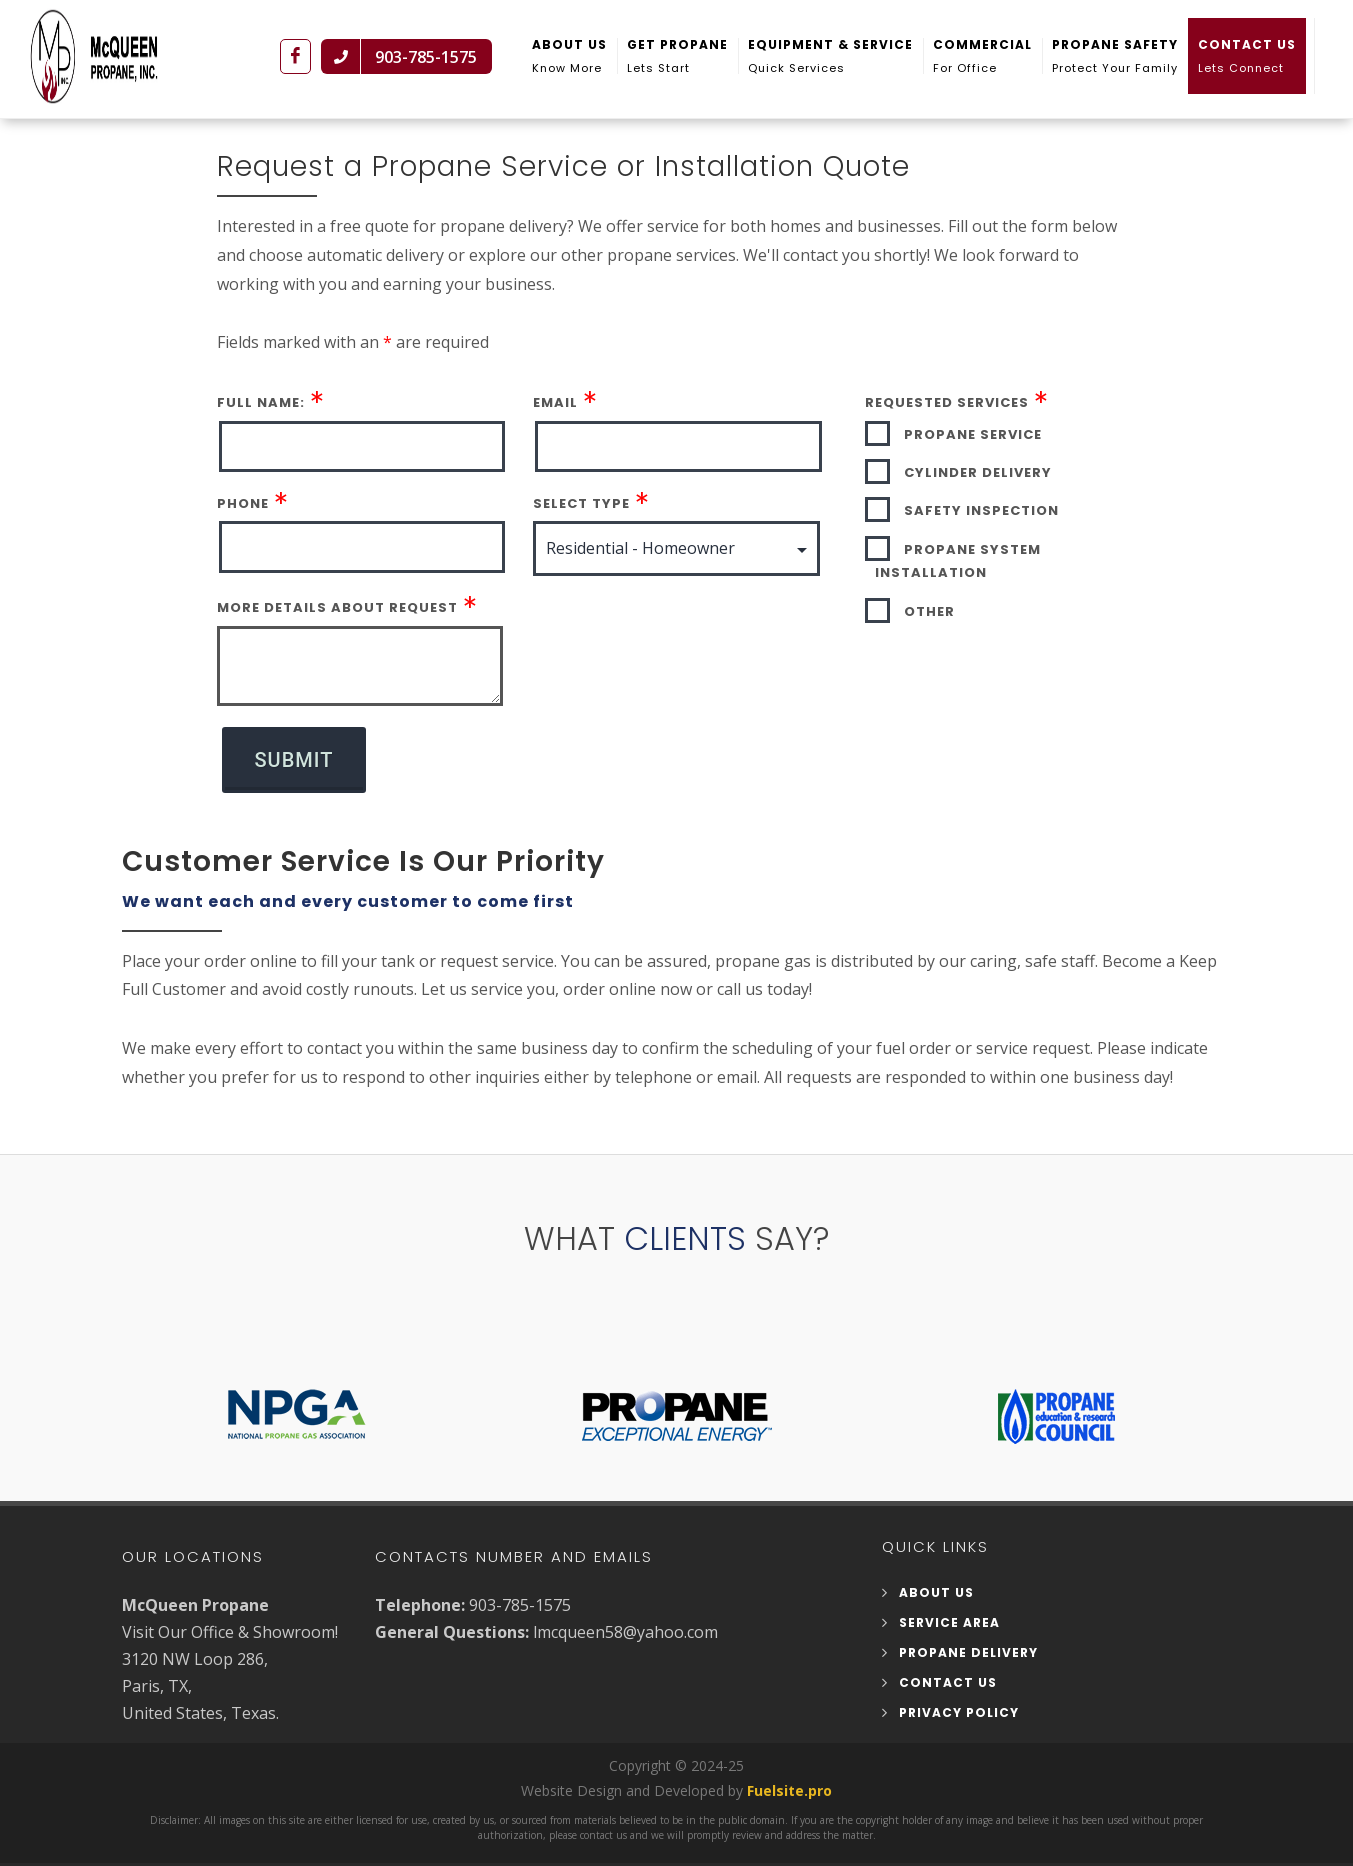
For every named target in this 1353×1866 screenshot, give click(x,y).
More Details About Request (337, 590)
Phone (243, 486)
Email (555, 385)
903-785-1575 (520, 1588)
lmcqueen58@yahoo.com (625, 1615)
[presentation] (685, 614)
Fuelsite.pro (789, 1773)
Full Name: (261, 385)
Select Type (581, 486)
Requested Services (947, 385)
